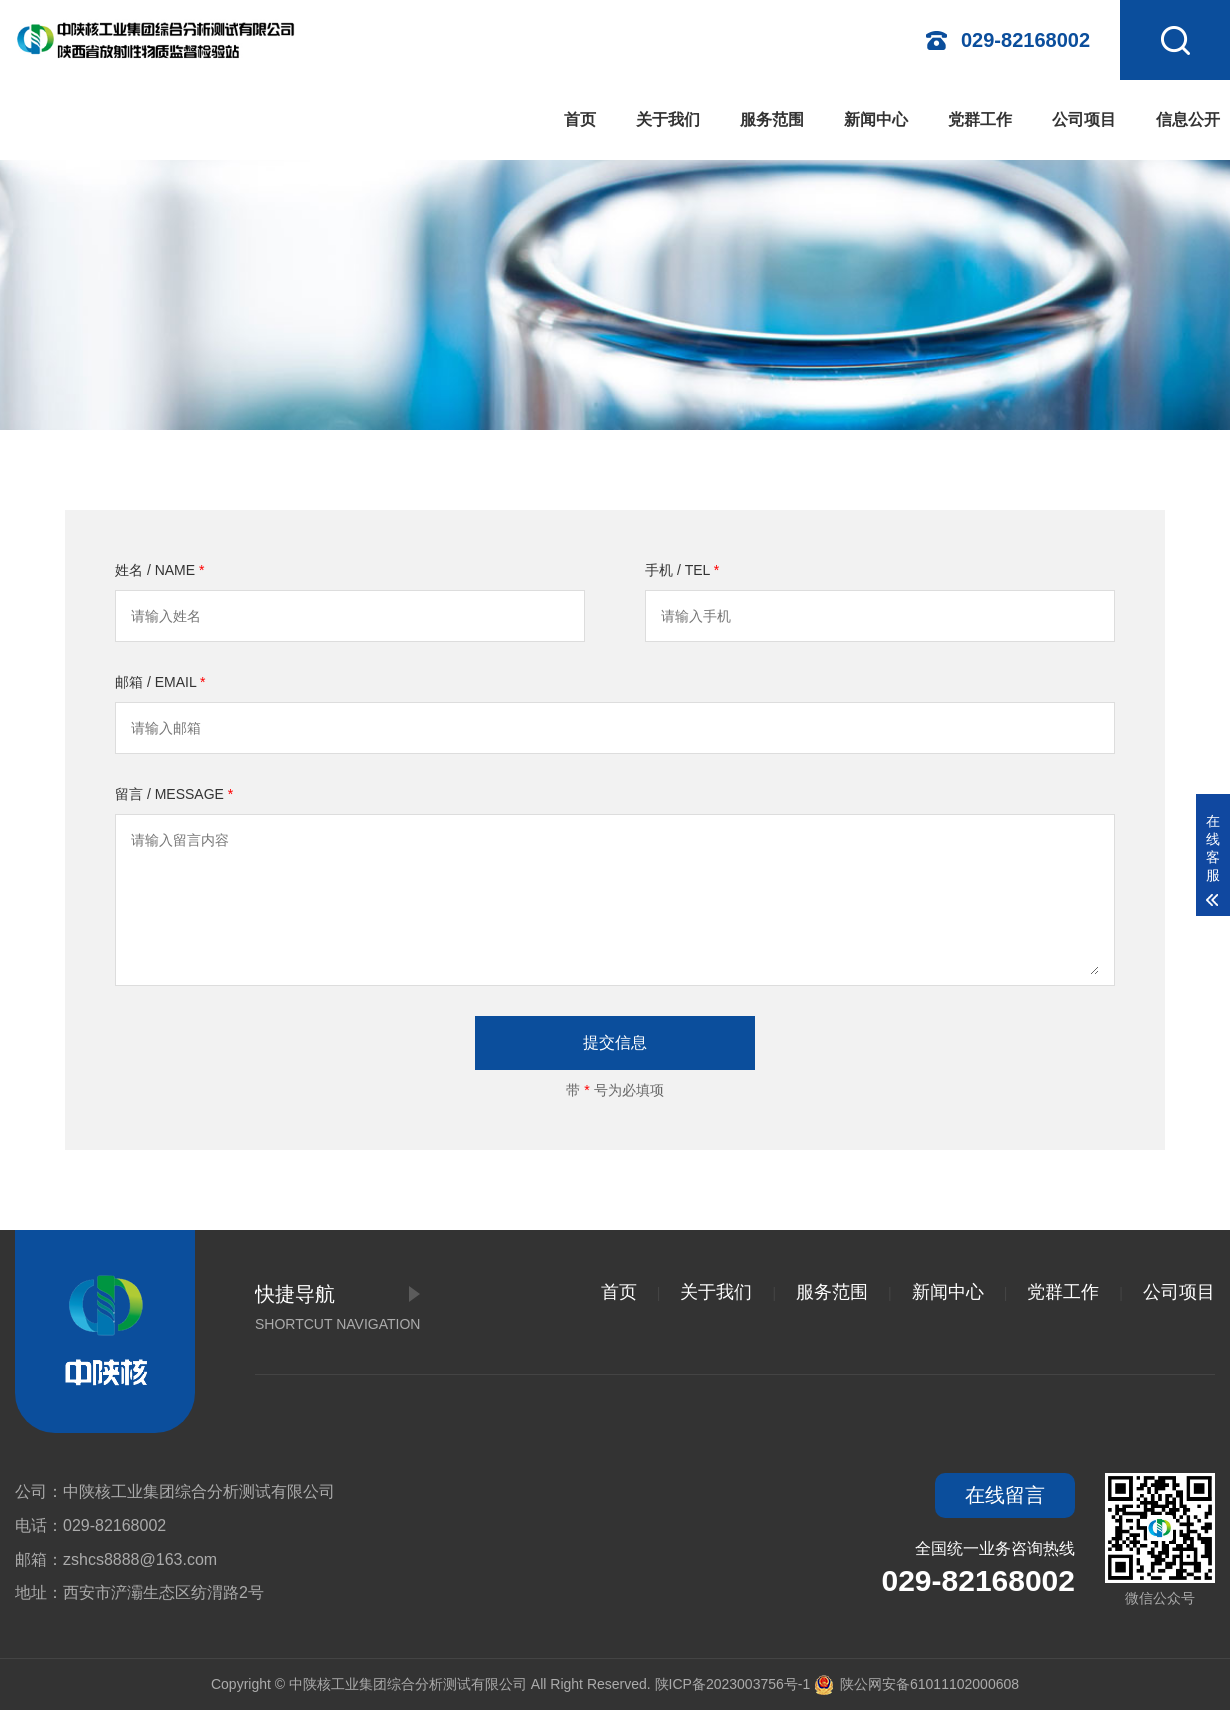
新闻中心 (876, 119)
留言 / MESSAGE (174, 794)
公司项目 (1084, 119)
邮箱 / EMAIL (160, 682)
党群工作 (980, 119)
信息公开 (1188, 119)
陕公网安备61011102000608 (916, 1684)
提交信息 (615, 1042)
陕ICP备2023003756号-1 (733, 1684)
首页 (580, 119)
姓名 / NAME (159, 570)
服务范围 (772, 119)
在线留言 (1005, 1495)
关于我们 (668, 119)
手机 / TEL (682, 570)
